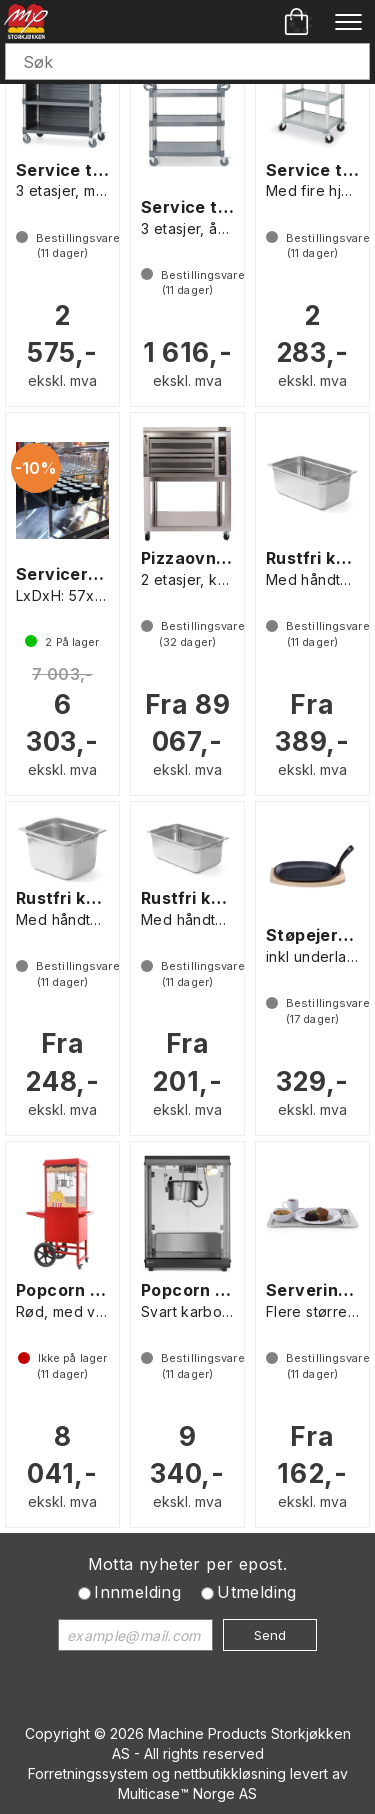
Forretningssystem (88, 1773)
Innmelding (137, 1592)
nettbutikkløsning (230, 1773)
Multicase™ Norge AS (187, 1793)
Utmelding (257, 1592)
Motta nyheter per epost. (188, 1564)
